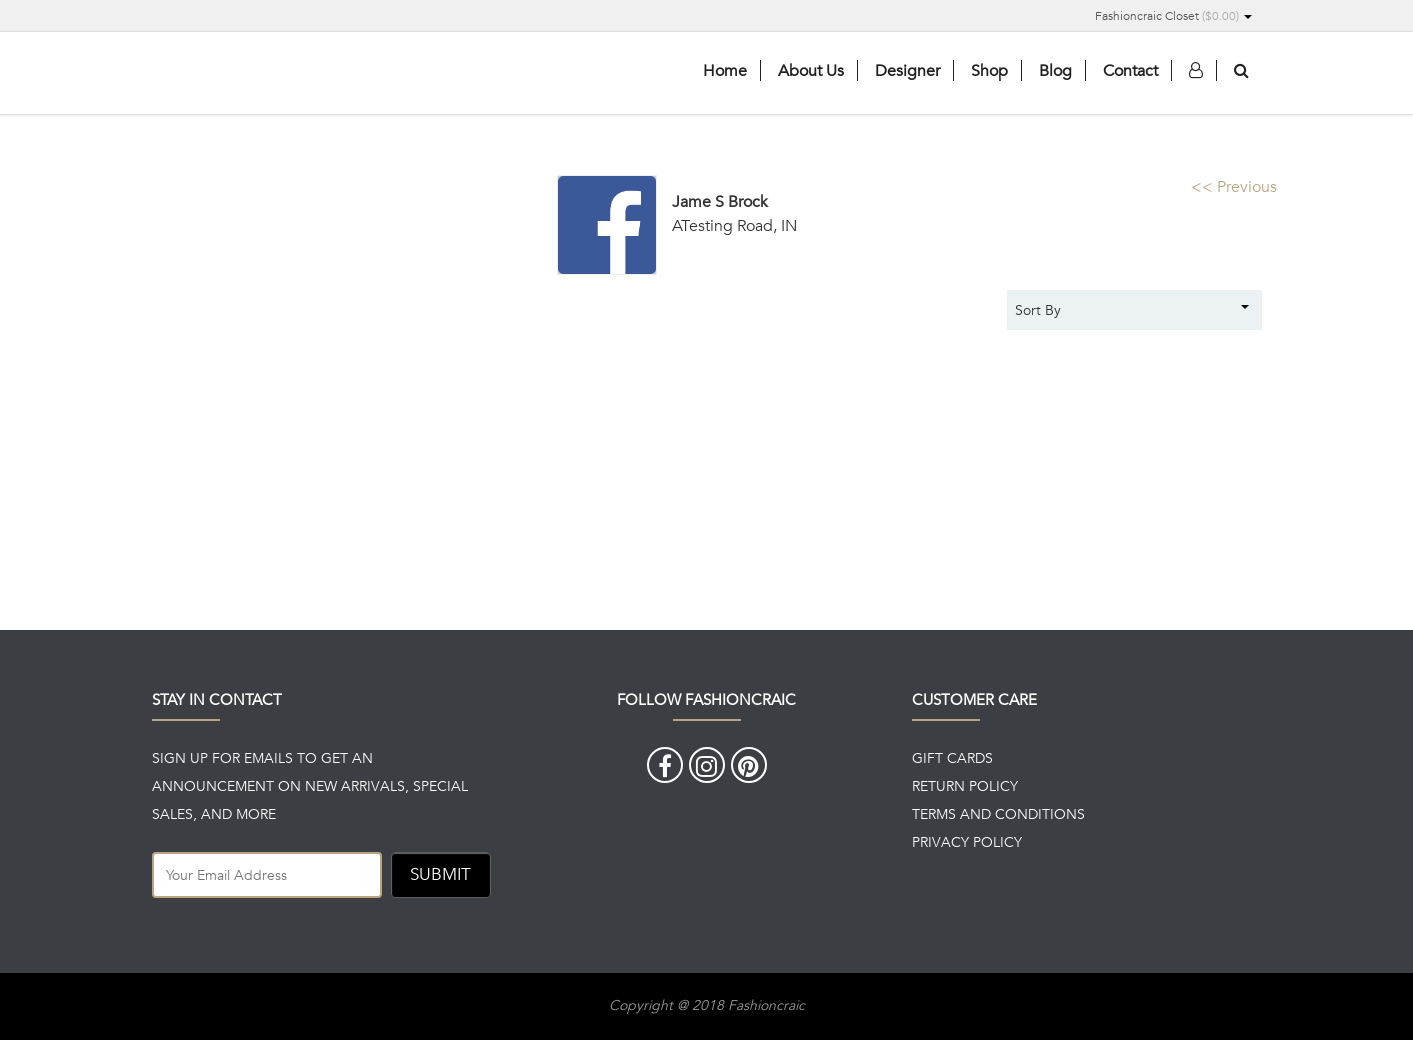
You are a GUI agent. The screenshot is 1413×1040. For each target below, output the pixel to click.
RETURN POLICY (965, 786)
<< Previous (1234, 186)
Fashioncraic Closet (1173, 15)
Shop (989, 70)
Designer (907, 70)
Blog (1055, 70)
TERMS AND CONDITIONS (998, 814)
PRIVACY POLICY (967, 842)
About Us (811, 70)
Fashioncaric (302, 74)
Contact (1130, 70)
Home (725, 70)
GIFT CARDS (952, 758)
